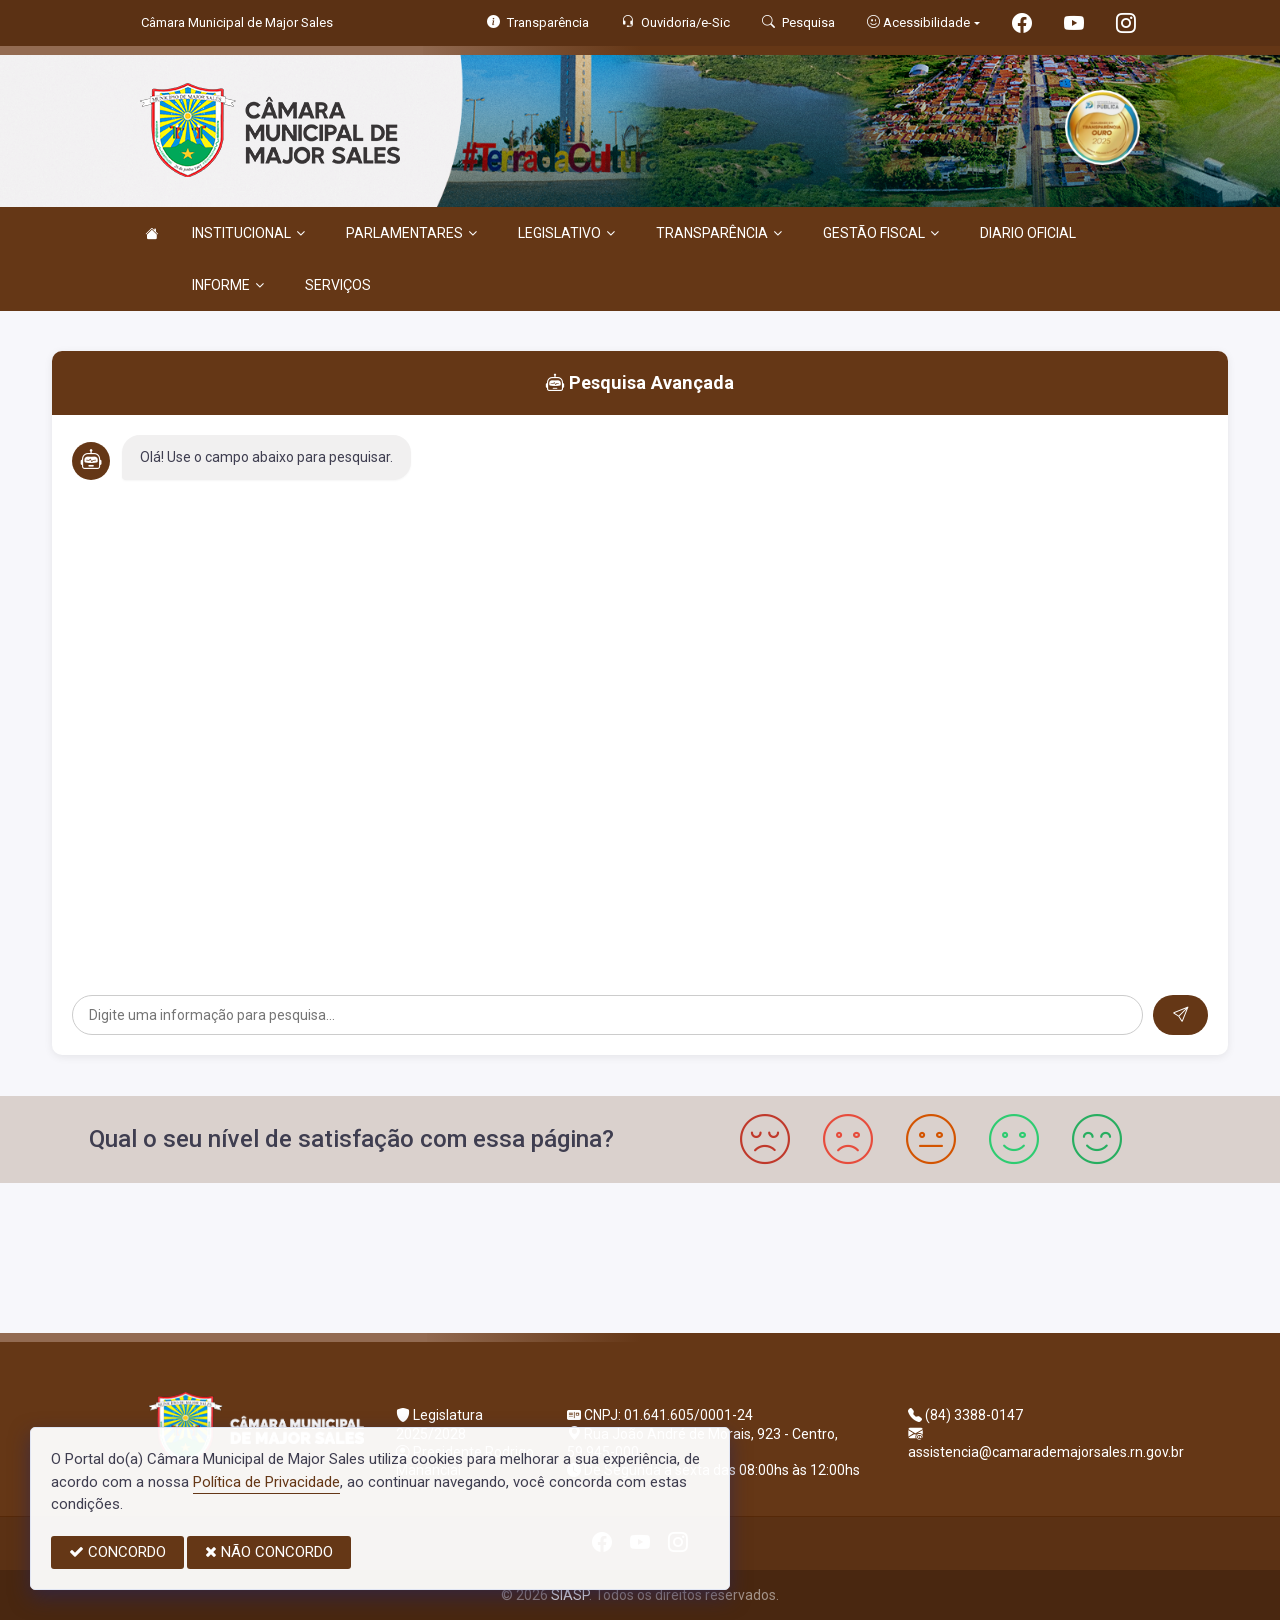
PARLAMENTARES (411, 233)
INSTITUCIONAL (248, 233)
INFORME (228, 285)
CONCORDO (117, 1552)
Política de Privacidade (266, 1482)
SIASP (570, 1595)
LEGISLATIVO (566, 233)
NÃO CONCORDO (269, 1552)
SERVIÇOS (338, 285)
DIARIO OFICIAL (1028, 233)
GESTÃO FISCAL (881, 233)
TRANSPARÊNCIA (719, 233)
